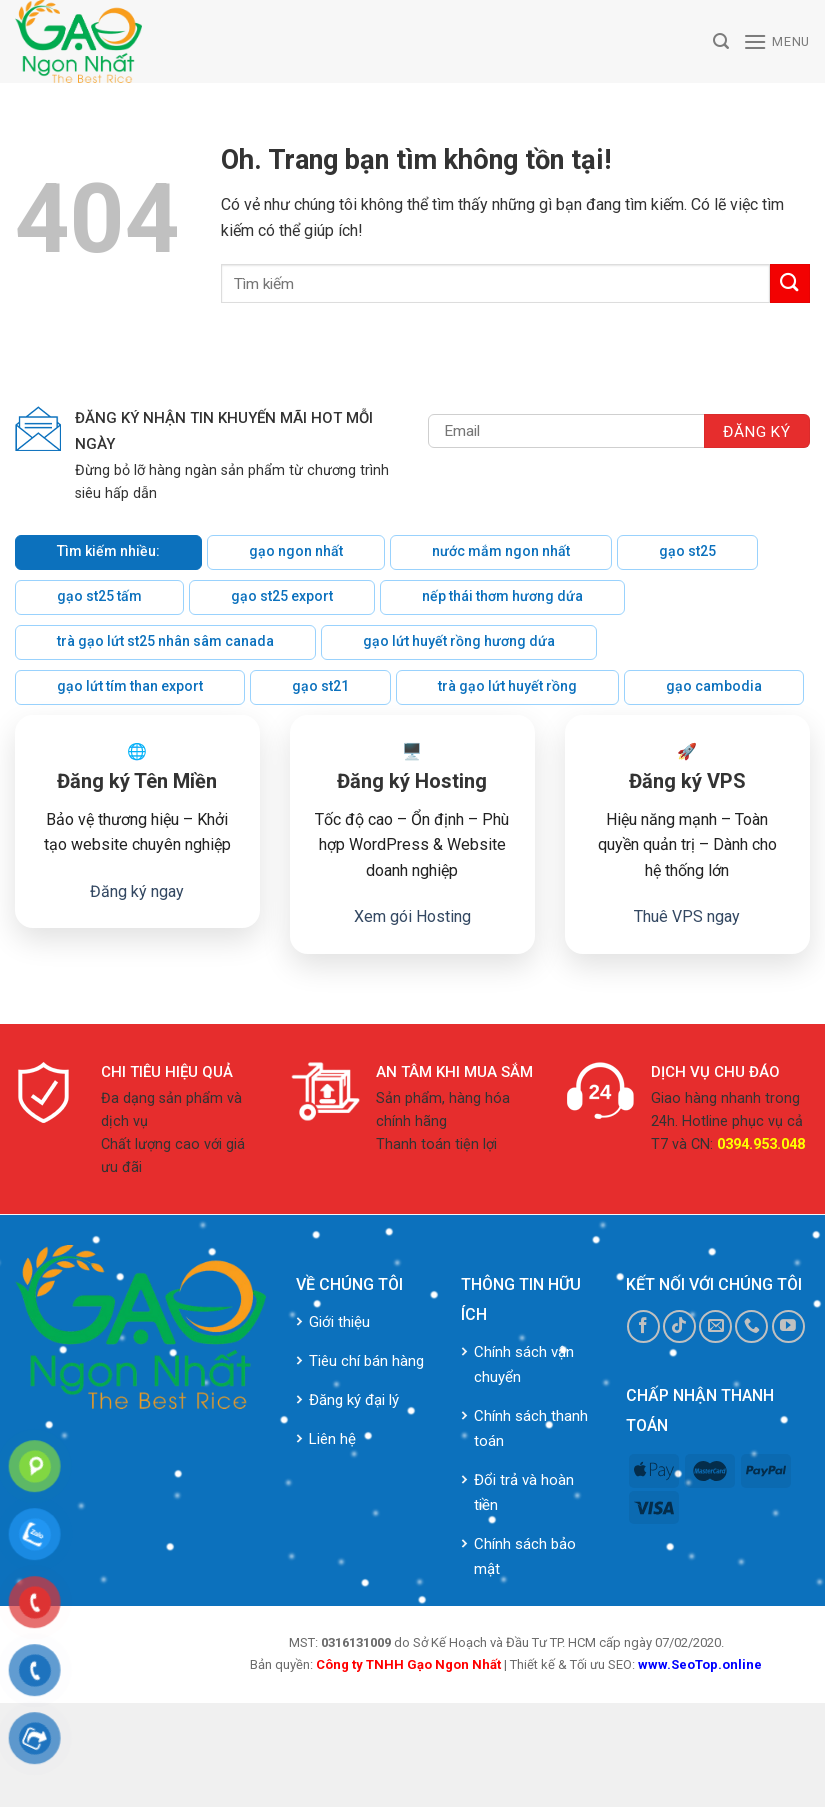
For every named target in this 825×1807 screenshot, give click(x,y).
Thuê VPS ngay (687, 916)
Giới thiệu (339, 1322)
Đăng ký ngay (137, 891)
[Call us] (751, 1326)
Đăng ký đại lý (354, 1400)
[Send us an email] (715, 1326)
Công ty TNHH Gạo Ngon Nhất (408, 1664)
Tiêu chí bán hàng (366, 1361)
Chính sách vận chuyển (524, 1364)
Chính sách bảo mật (525, 1556)
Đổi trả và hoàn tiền (524, 1492)
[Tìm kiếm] (721, 41)
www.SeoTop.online (700, 1664)
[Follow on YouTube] (788, 1326)
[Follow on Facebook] (643, 1326)
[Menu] (776, 41)
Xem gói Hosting (412, 916)
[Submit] (790, 283)
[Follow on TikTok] (679, 1326)
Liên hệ (332, 1439)
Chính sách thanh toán (531, 1428)
